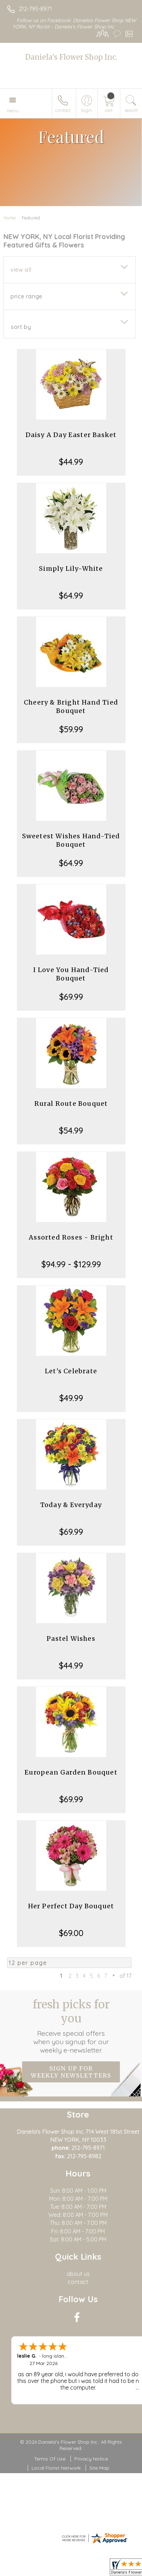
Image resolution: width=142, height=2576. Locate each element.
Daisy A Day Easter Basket (71, 435)
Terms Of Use (50, 2459)
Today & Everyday (71, 1505)
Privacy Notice (91, 2459)
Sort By (21, 326)
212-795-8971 (35, 8)
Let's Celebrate (71, 1371)
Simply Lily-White (71, 568)
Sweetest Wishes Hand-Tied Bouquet (71, 840)
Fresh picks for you (71, 2025)
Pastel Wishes (71, 1638)
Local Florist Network (56, 2468)
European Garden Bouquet (71, 1772)
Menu (13, 110)
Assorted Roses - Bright (71, 1237)
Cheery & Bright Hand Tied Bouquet (71, 706)
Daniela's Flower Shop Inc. (71, 57)
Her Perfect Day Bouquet (71, 1906)
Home (10, 217)
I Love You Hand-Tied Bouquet (71, 974)
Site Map (99, 2468)
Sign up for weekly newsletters (71, 2072)
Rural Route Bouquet (71, 1103)
